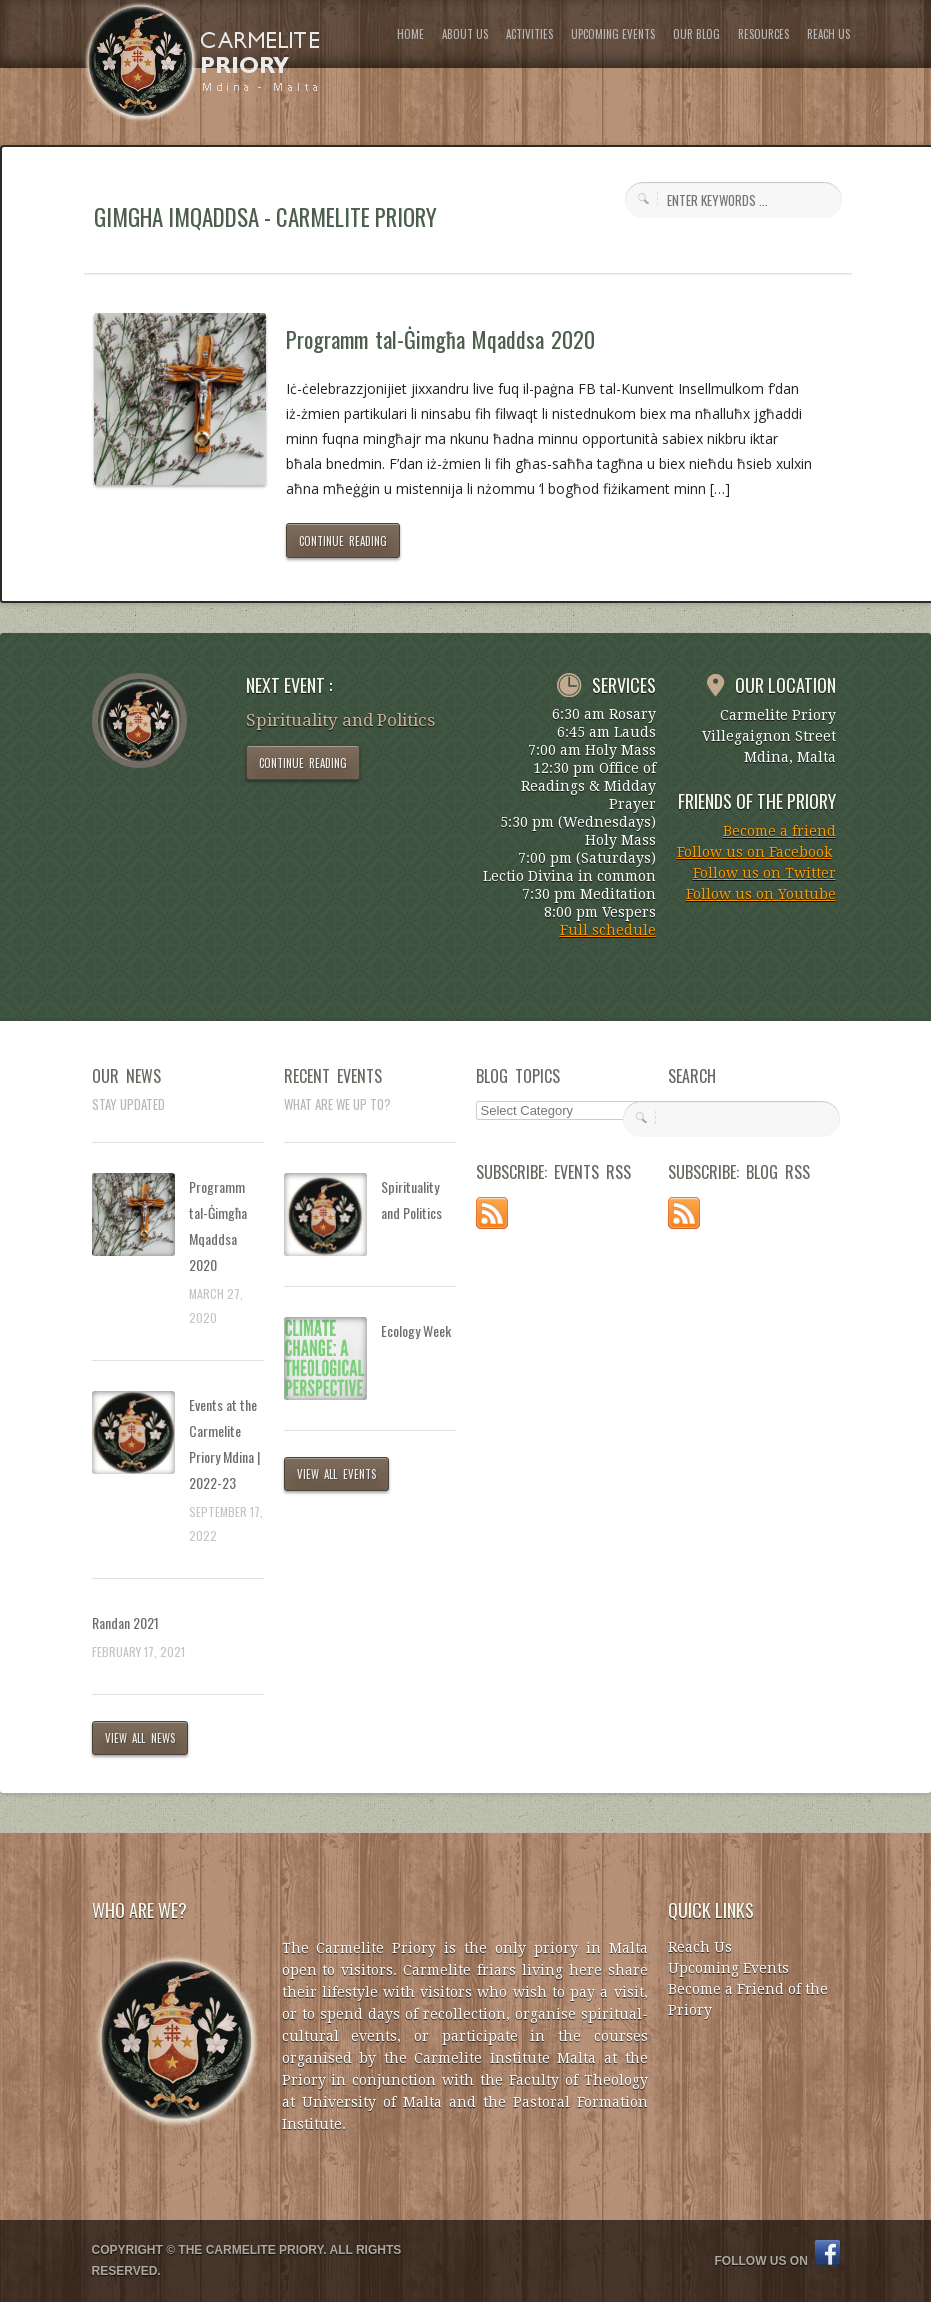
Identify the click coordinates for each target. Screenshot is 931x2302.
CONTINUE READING (343, 541)
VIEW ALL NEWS (140, 1738)
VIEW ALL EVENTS (337, 1474)
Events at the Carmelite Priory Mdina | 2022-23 (224, 1443)
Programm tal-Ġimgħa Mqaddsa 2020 (441, 339)
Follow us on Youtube (761, 894)
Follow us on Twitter (764, 873)
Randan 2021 (125, 1622)
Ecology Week (416, 1330)
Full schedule (608, 930)
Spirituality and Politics (411, 1199)
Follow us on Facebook (754, 852)
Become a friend (779, 831)
